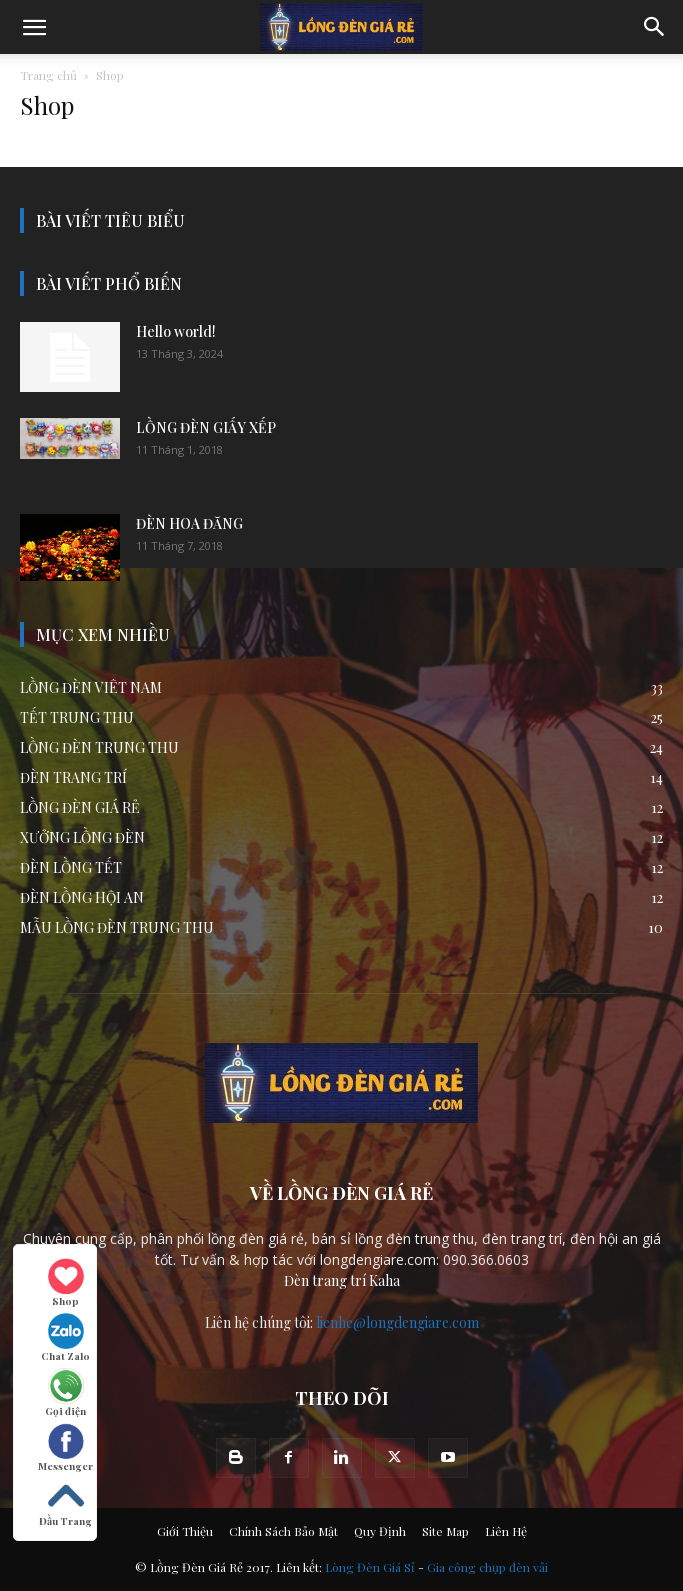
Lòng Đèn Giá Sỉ (370, 1567)
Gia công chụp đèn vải (487, 1567)
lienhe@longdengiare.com (397, 1322)
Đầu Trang (65, 1503)
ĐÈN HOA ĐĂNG (189, 523)
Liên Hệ (506, 1531)
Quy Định (380, 1531)
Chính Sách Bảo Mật (283, 1531)
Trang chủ (48, 75)
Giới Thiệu (185, 1531)
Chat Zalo (65, 1338)
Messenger (65, 1448)
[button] (655, 27)
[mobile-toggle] (34, 27)
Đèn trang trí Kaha (342, 1280)
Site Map (445, 1531)
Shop (66, 1283)
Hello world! (176, 331)
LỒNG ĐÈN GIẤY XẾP (206, 427)
